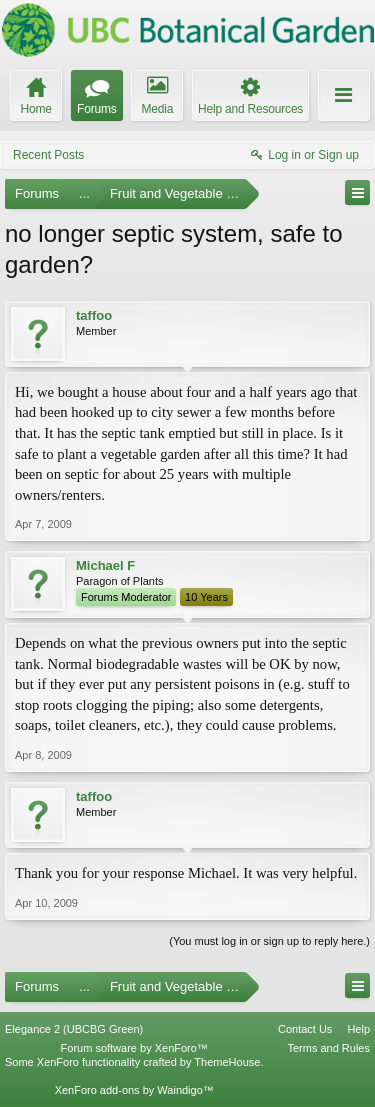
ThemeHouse (227, 1062)
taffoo (94, 315)
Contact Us (305, 1029)
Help (358, 1029)
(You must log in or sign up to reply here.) (269, 941)
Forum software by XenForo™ (134, 1048)
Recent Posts (48, 155)
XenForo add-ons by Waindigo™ (134, 1090)
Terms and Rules (328, 1048)
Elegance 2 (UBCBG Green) (74, 1029)
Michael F (105, 565)
